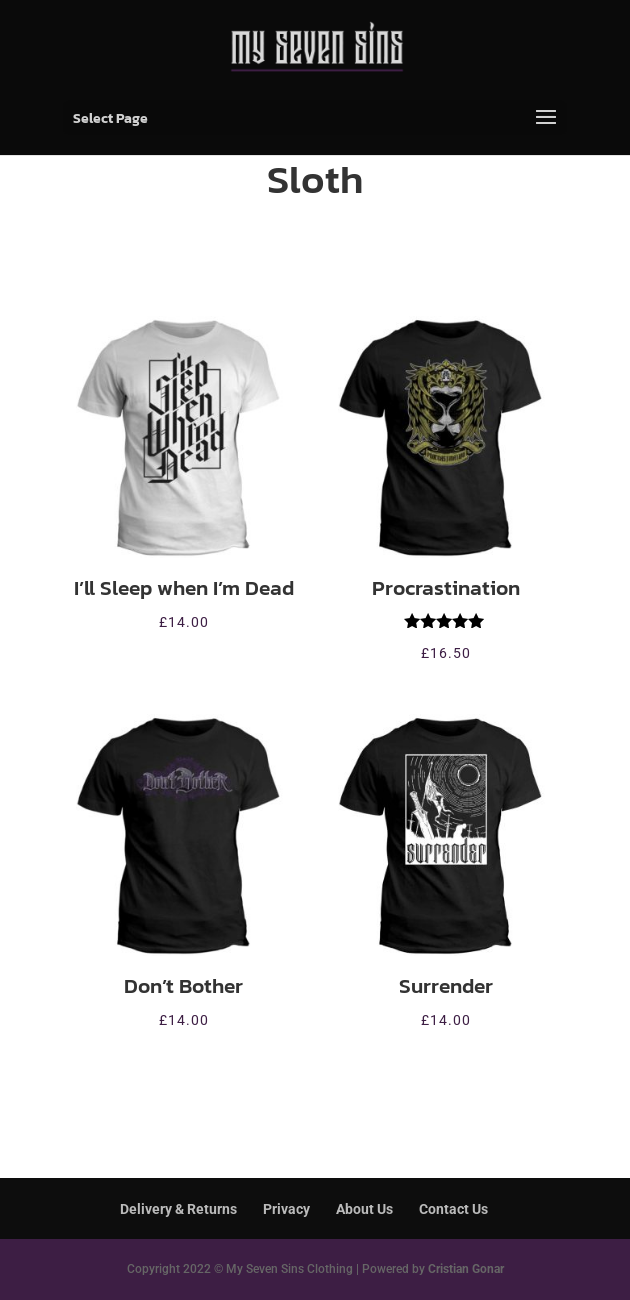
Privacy (286, 1209)
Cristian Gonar (466, 1269)
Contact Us (453, 1209)
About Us (364, 1209)
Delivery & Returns (178, 1209)
